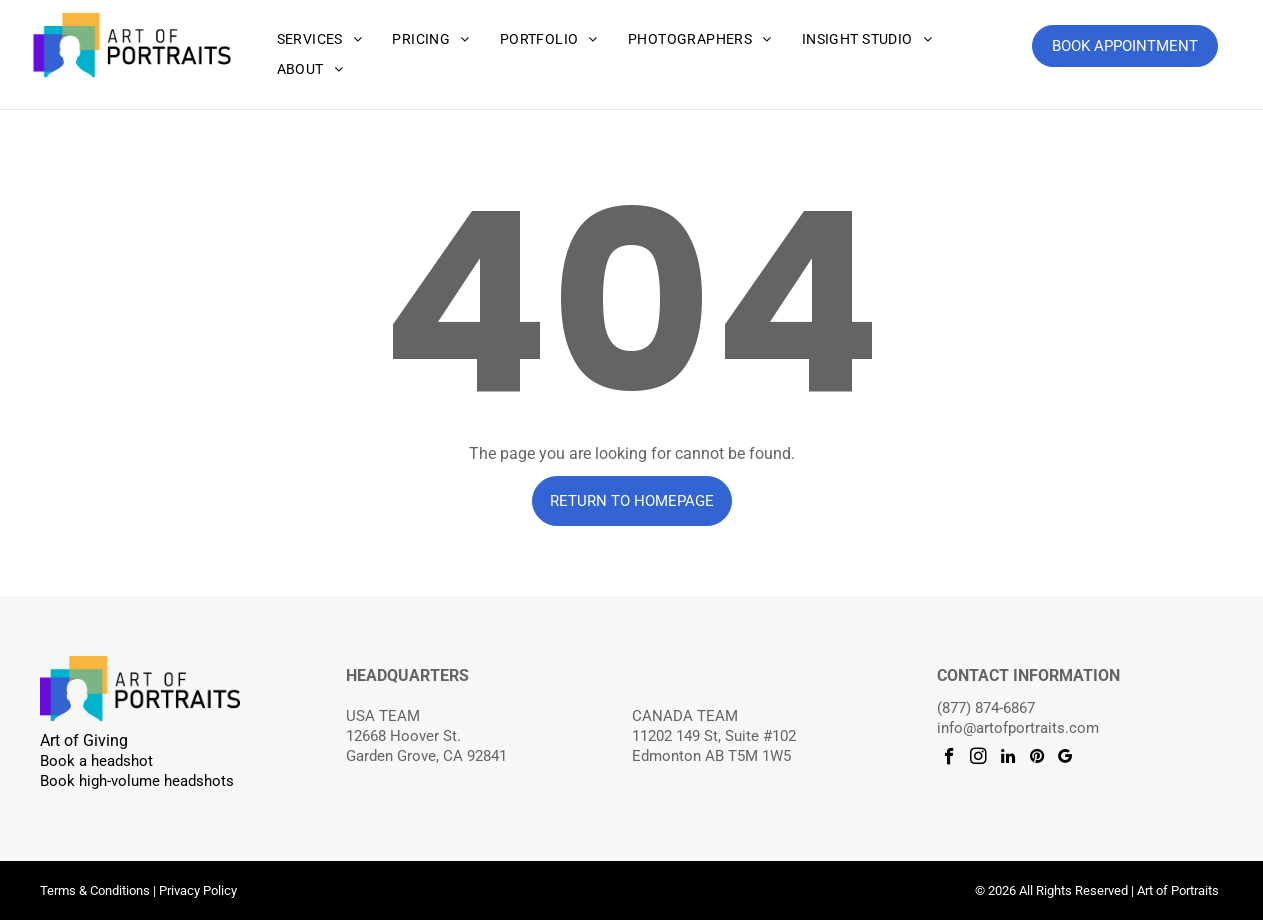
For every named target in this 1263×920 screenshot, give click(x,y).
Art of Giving (84, 740)
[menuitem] (320, 39)
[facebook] (949, 759)
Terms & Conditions (95, 890)
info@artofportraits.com (1018, 728)
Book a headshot (96, 761)
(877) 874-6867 (986, 708)
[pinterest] (1036, 759)
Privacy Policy (198, 890)
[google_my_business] (1065, 759)
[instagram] (978, 759)
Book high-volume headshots (137, 781)
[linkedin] (1007, 759)
